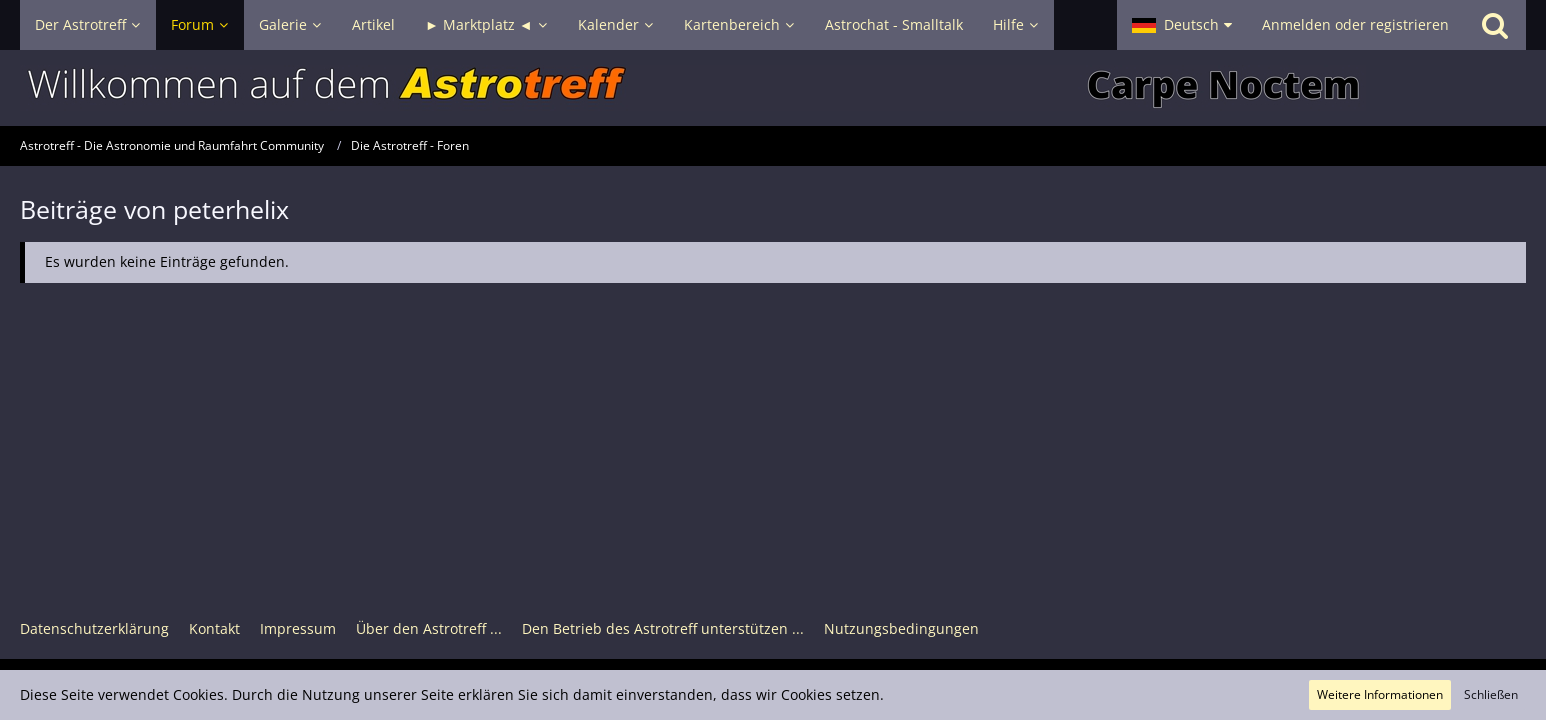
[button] (1182, 25)
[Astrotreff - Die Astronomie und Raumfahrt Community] (773, 88)
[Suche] (1495, 25)
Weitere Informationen (1380, 694)
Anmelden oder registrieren (1355, 24)
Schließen (1491, 694)
